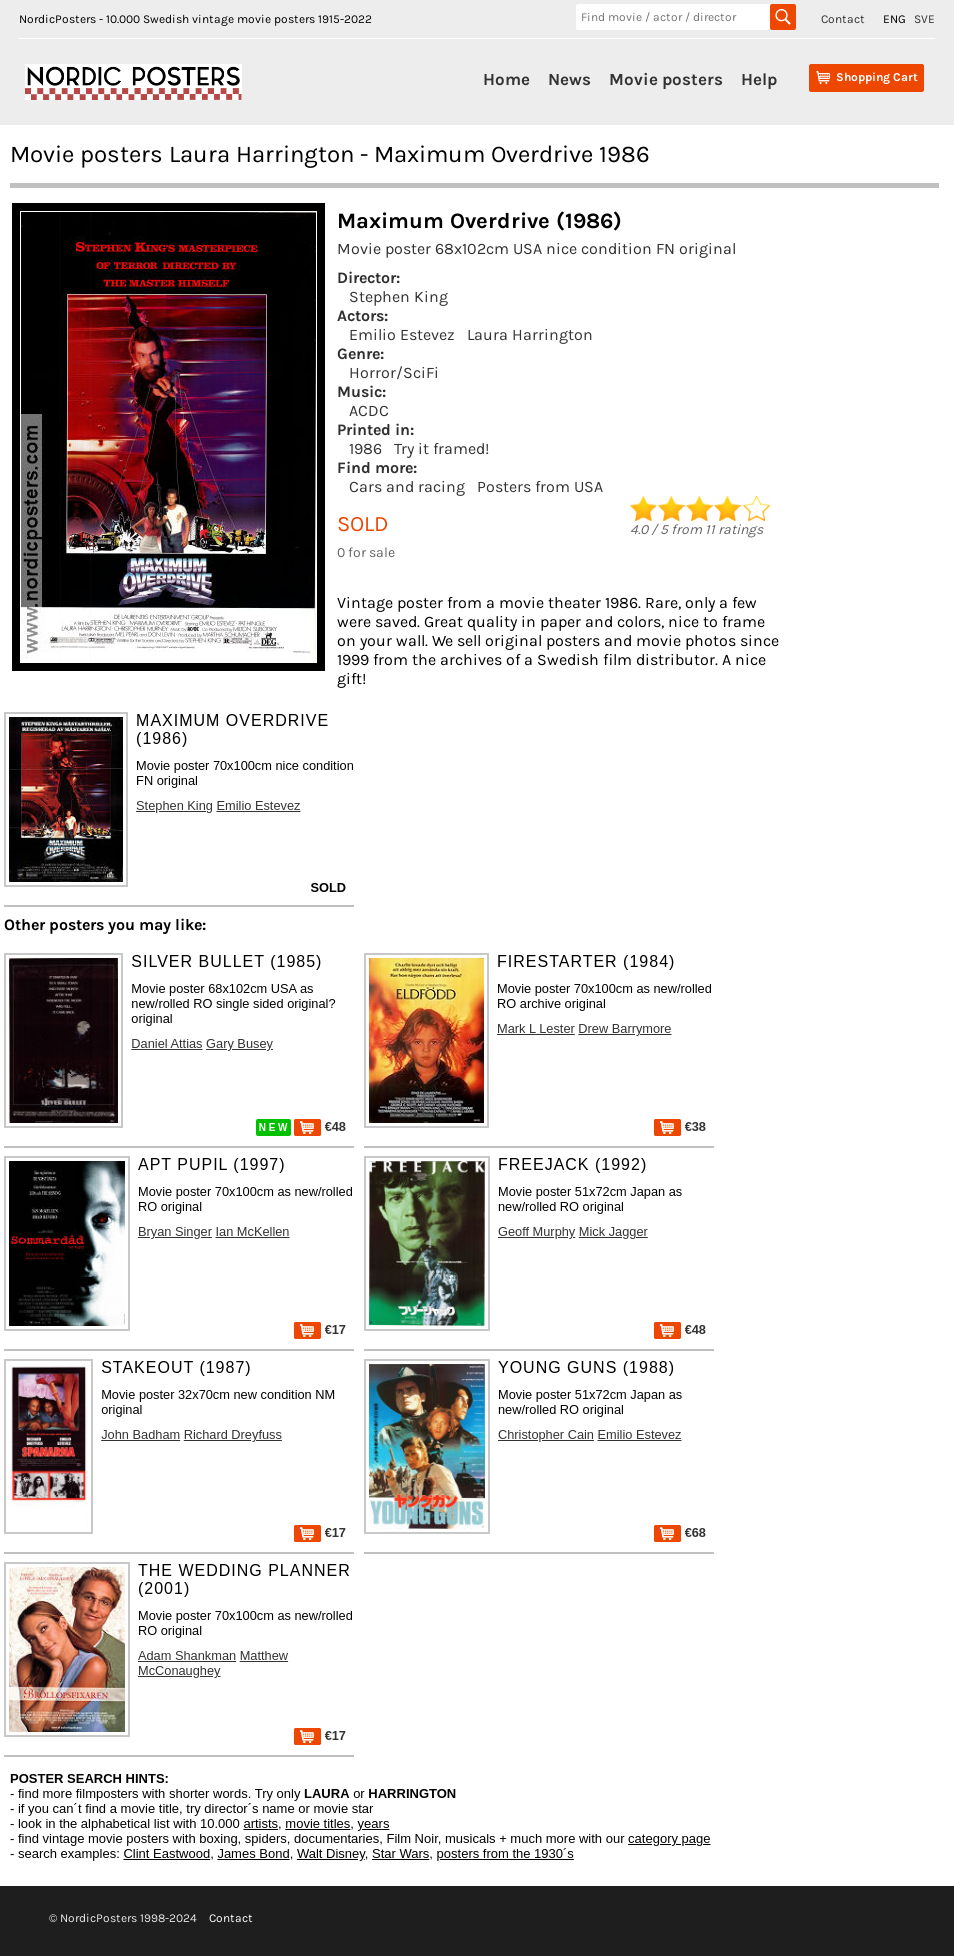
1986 (365, 448)
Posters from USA (540, 486)
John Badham (140, 1434)
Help (759, 79)
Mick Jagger (613, 1231)
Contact (843, 19)
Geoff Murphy (536, 1231)
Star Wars (400, 1853)
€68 (680, 1532)
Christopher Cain (546, 1434)
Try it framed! (441, 448)
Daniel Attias (166, 1043)
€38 (680, 1126)
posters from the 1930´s (505, 1853)
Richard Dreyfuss (233, 1434)
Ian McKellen (253, 1231)
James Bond (253, 1853)
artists (260, 1823)
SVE (924, 19)
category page (669, 1838)
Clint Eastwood (166, 1853)
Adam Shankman (187, 1655)
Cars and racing (407, 486)
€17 (320, 1329)
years (374, 1823)
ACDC (369, 410)
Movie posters (666, 79)
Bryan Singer (175, 1231)
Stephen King (398, 296)
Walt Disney (331, 1853)
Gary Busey (239, 1043)
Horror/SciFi (394, 372)
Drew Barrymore (624, 1028)
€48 (320, 1126)
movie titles (317, 1823)
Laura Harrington (530, 334)
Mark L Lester (536, 1028)
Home (506, 79)
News (569, 79)
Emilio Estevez (402, 334)
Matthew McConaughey (213, 1663)
